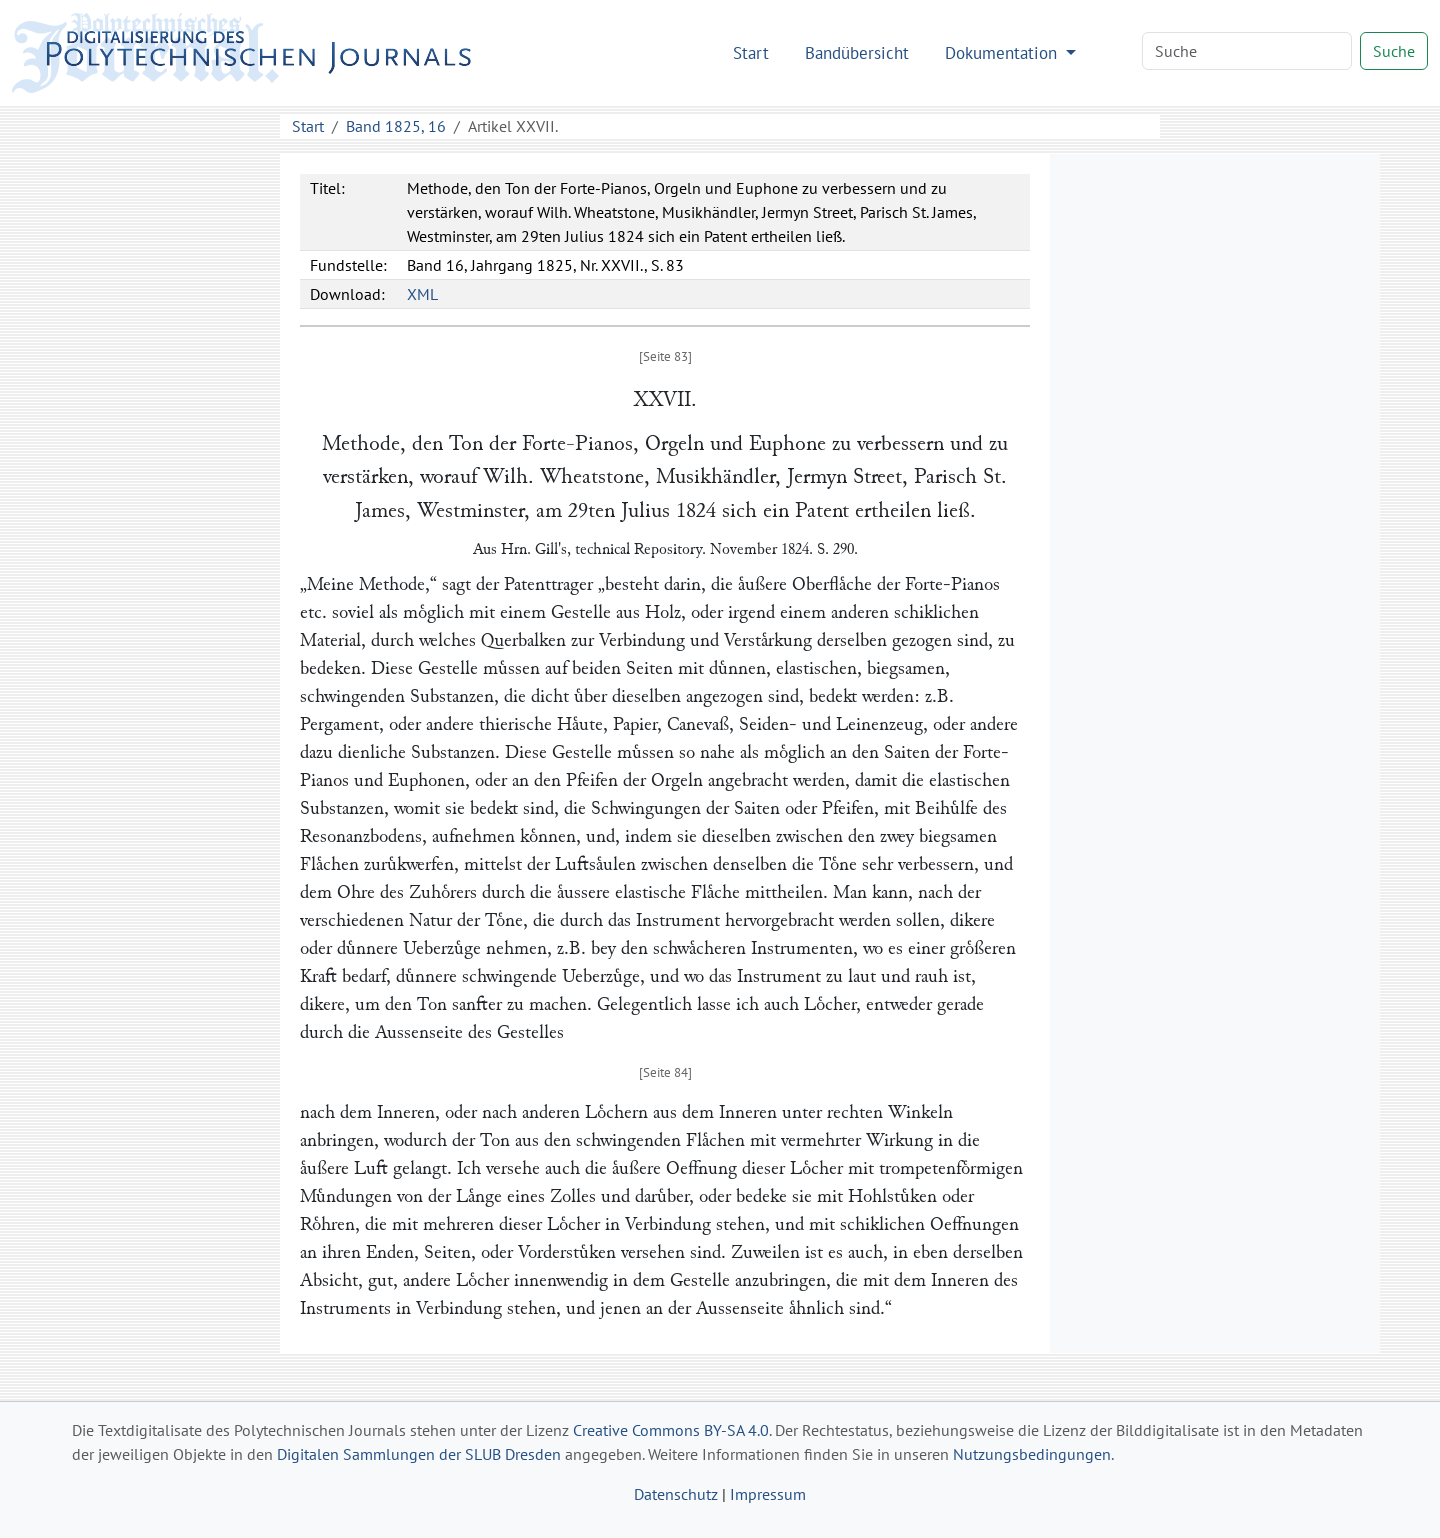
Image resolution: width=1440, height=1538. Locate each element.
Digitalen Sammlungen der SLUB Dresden (419, 1454)
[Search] (1247, 51)
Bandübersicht (857, 52)
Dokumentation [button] (1003, 52)
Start (751, 52)
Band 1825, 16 (396, 126)
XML (422, 294)
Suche (1394, 51)
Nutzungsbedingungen (1032, 1454)
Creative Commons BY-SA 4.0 (671, 1430)
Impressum (768, 1494)
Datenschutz (676, 1494)
